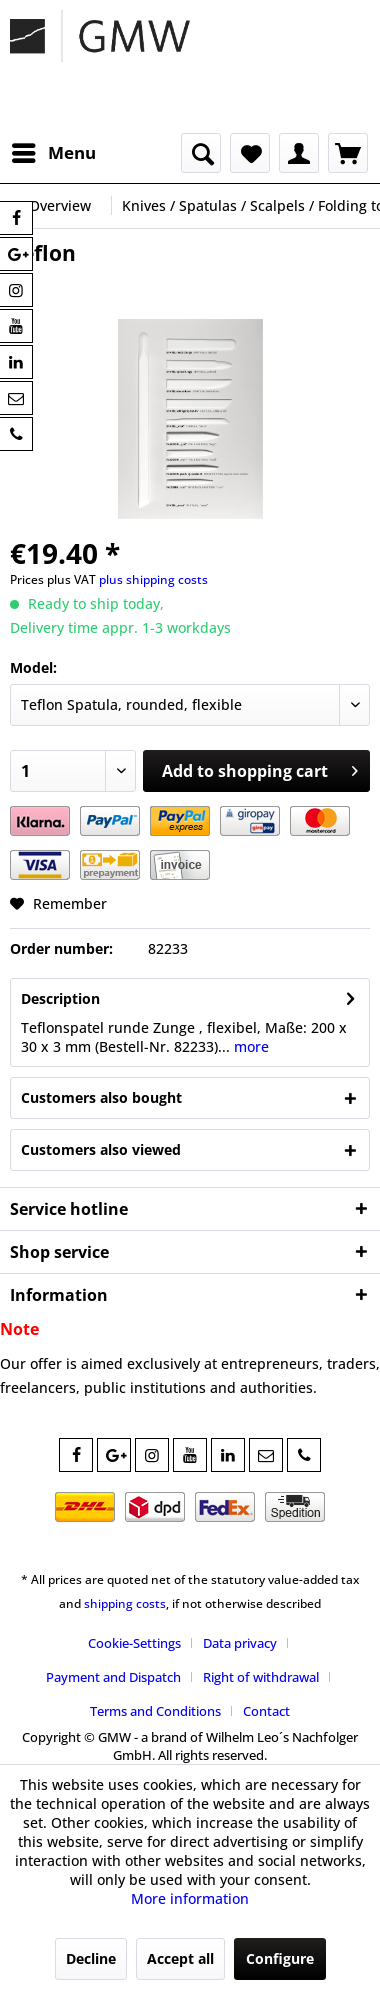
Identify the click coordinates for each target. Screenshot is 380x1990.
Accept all (180, 1958)
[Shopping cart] (348, 153)
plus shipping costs (153, 579)
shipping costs (125, 1603)
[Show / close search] (201, 153)
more (249, 1046)
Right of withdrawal (261, 1677)
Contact (266, 1711)
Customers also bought (101, 1097)
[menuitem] (53, 153)
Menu (54, 150)
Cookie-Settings (134, 1643)
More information (190, 1898)
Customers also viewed (101, 1149)
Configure (280, 1958)
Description (60, 998)
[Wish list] (250, 153)
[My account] (299, 153)
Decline (91, 1958)
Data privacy (240, 1643)
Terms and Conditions (155, 1711)
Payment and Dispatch (113, 1677)
